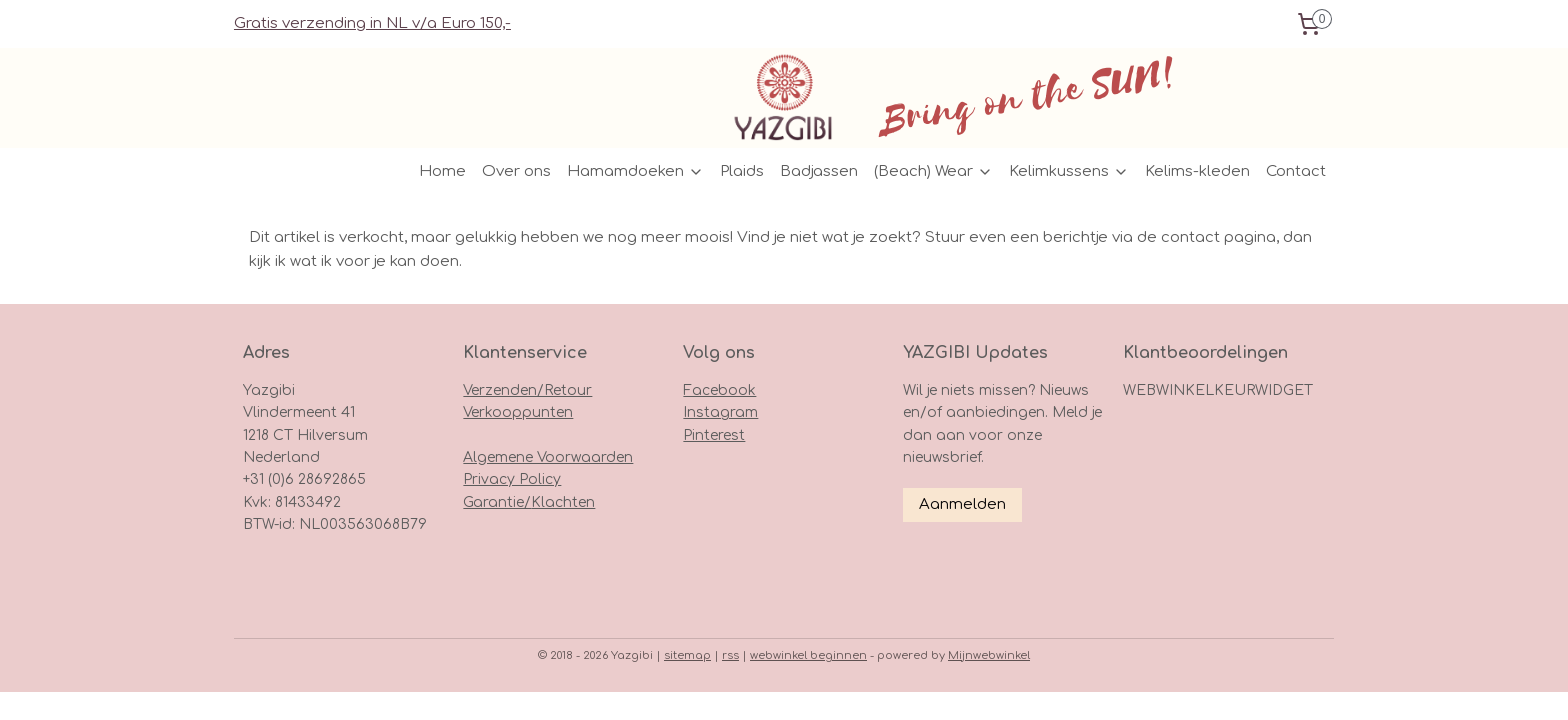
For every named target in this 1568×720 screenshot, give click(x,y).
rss (730, 655)
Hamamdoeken (635, 171)
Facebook (719, 390)
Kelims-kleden (1197, 171)
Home (442, 171)
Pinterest (714, 435)
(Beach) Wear (933, 171)
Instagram (720, 412)
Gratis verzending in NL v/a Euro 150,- (372, 23)
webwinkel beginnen (808, 655)
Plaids (742, 171)
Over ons (516, 171)
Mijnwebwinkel (989, 655)
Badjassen (819, 171)
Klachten (563, 502)
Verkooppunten (518, 412)
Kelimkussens (1069, 171)
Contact (1296, 171)
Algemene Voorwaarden (548, 457)
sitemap (687, 655)
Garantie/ (497, 502)
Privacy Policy (512, 479)
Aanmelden (962, 504)
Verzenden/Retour (527, 390)
